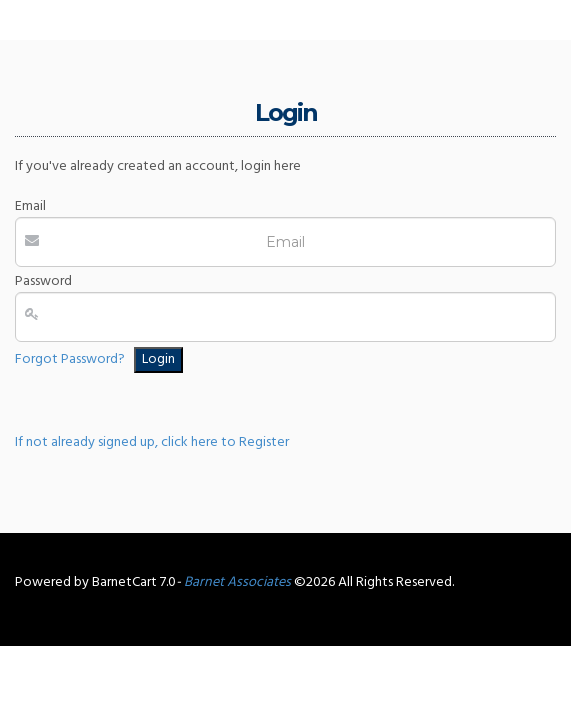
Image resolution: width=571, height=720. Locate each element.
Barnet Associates (237, 582)
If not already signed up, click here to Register (152, 442)
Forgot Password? (70, 359)
